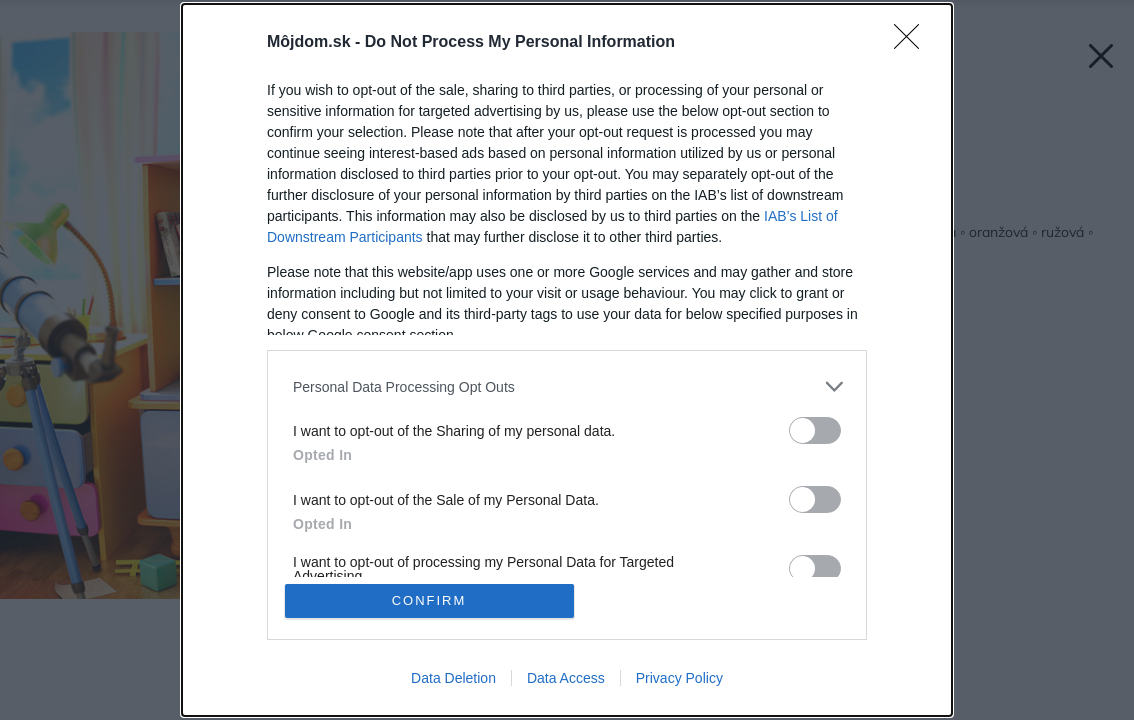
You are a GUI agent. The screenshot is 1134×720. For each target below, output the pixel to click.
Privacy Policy (679, 678)
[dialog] (567, 360)
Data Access (566, 678)
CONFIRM (429, 600)
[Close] (913, 43)
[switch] (815, 430)
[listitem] (567, 386)
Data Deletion (453, 678)
